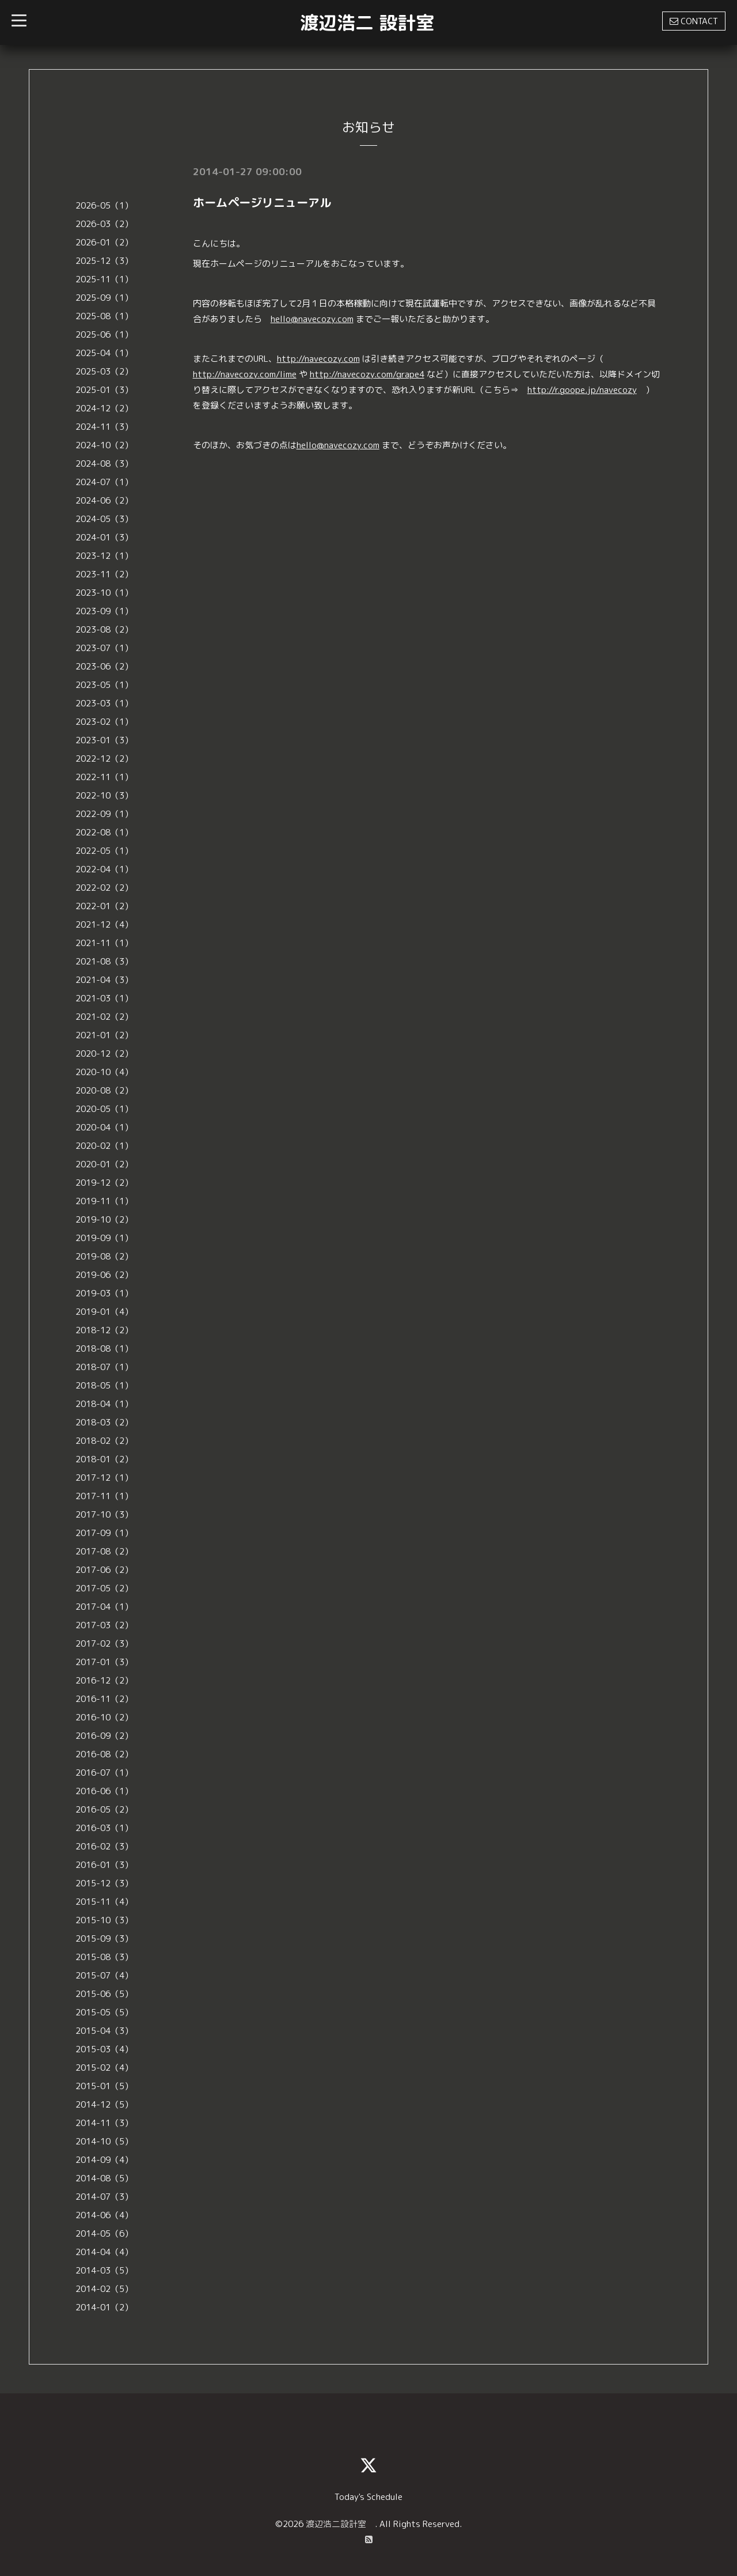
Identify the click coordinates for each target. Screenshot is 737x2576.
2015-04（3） (104, 2031)
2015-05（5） (104, 2012)
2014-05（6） (104, 2233)
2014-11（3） (104, 2123)
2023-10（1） (104, 593)
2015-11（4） (104, 1902)
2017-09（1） (104, 1533)
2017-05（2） (104, 1588)
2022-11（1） (104, 777)
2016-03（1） (104, 1828)
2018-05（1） (104, 1385)
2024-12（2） (104, 408)
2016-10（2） (104, 1717)
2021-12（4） (104, 924)
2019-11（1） (104, 1201)
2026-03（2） (104, 224)
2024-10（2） (104, 445)
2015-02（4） (104, 2067)
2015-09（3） (104, 1938)
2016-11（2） (104, 1699)
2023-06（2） (104, 666)
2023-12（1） (104, 556)
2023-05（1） (104, 685)
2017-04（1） (104, 1607)
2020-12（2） (104, 1053)
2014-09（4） (104, 2160)
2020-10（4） (104, 1072)
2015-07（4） (104, 1975)
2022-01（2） (104, 906)
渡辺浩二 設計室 (367, 22)
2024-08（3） (104, 463)
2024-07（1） (104, 482)
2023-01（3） (104, 740)
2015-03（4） (104, 2049)
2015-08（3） (104, 1957)
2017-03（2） (104, 1625)
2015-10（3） (104, 1920)
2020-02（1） (104, 1146)
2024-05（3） (104, 519)
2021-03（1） (104, 998)
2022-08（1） (104, 832)
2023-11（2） (104, 574)
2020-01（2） (104, 1164)
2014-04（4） (104, 2252)
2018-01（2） (104, 1459)
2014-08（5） (104, 2178)
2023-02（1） (104, 722)
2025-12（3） (104, 261)
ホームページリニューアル (262, 202)
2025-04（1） (104, 353)
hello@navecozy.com (312, 319)
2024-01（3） (104, 537)
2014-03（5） (104, 2270)
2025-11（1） (104, 279)
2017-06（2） (104, 1570)
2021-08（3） (104, 961)
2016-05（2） (104, 1809)
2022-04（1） (104, 869)
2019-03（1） (104, 1293)
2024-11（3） (104, 427)
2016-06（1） (104, 1791)
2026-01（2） (104, 242)
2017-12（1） (104, 1478)
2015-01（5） (104, 2086)
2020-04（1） (104, 1127)
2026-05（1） (104, 205)
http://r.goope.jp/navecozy (582, 390)
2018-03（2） (104, 1422)
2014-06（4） (104, 2215)
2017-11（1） (104, 1496)
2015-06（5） (104, 1994)
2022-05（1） (104, 851)
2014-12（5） (104, 2104)
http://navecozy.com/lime (245, 374)
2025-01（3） (104, 390)
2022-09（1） (104, 814)
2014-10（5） (104, 2141)
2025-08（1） (104, 316)
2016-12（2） (104, 1680)
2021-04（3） (104, 980)
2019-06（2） (104, 1275)
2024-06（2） (104, 500)
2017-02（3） (104, 1643)
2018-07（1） (104, 1367)
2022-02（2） (104, 888)
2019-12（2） (104, 1183)
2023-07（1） (104, 648)
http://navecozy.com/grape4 (367, 374)
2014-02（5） (104, 2289)
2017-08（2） (104, 1551)
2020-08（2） (104, 1090)
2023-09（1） (104, 611)
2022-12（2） (104, 758)
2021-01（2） (104, 1035)
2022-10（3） (104, 795)
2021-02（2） (104, 1017)
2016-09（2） (104, 1736)
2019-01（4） (104, 1312)
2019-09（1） (104, 1238)
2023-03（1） (104, 703)
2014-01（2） (104, 2307)
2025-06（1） (104, 334)
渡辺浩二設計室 (340, 2524)
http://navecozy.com (318, 359)
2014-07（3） (104, 2197)
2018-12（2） (104, 1330)
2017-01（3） (104, 1662)
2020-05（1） (104, 1109)
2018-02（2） (104, 1441)
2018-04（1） (104, 1404)
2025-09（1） (104, 298)
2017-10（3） (104, 1514)
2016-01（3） (104, 1865)
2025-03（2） (104, 371)
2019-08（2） (104, 1256)
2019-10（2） (104, 1219)
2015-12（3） (104, 1883)
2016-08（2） (104, 1754)
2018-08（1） (104, 1348)
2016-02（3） (104, 1846)
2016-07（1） (104, 1772)
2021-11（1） (104, 943)
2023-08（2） (104, 629)
